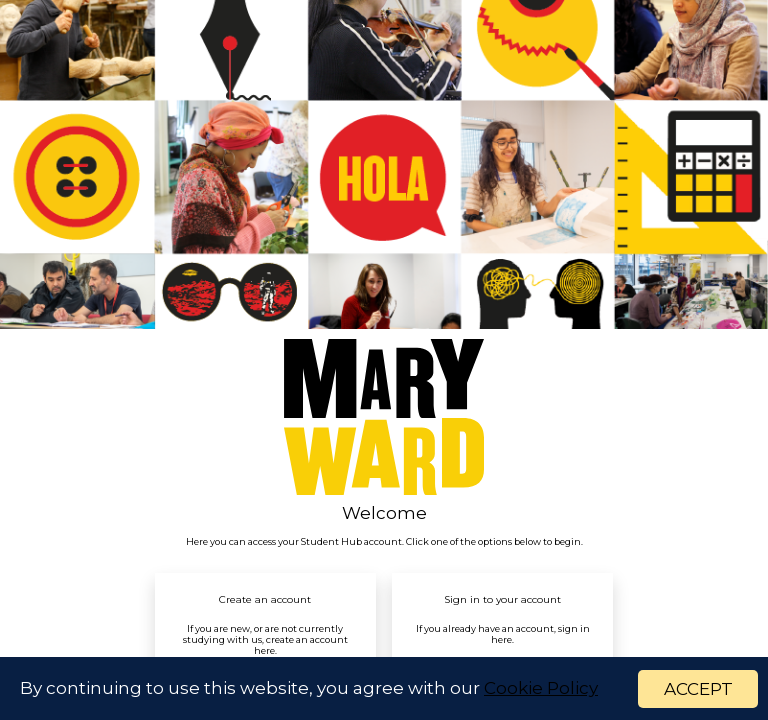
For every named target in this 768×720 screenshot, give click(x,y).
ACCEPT (698, 689)
